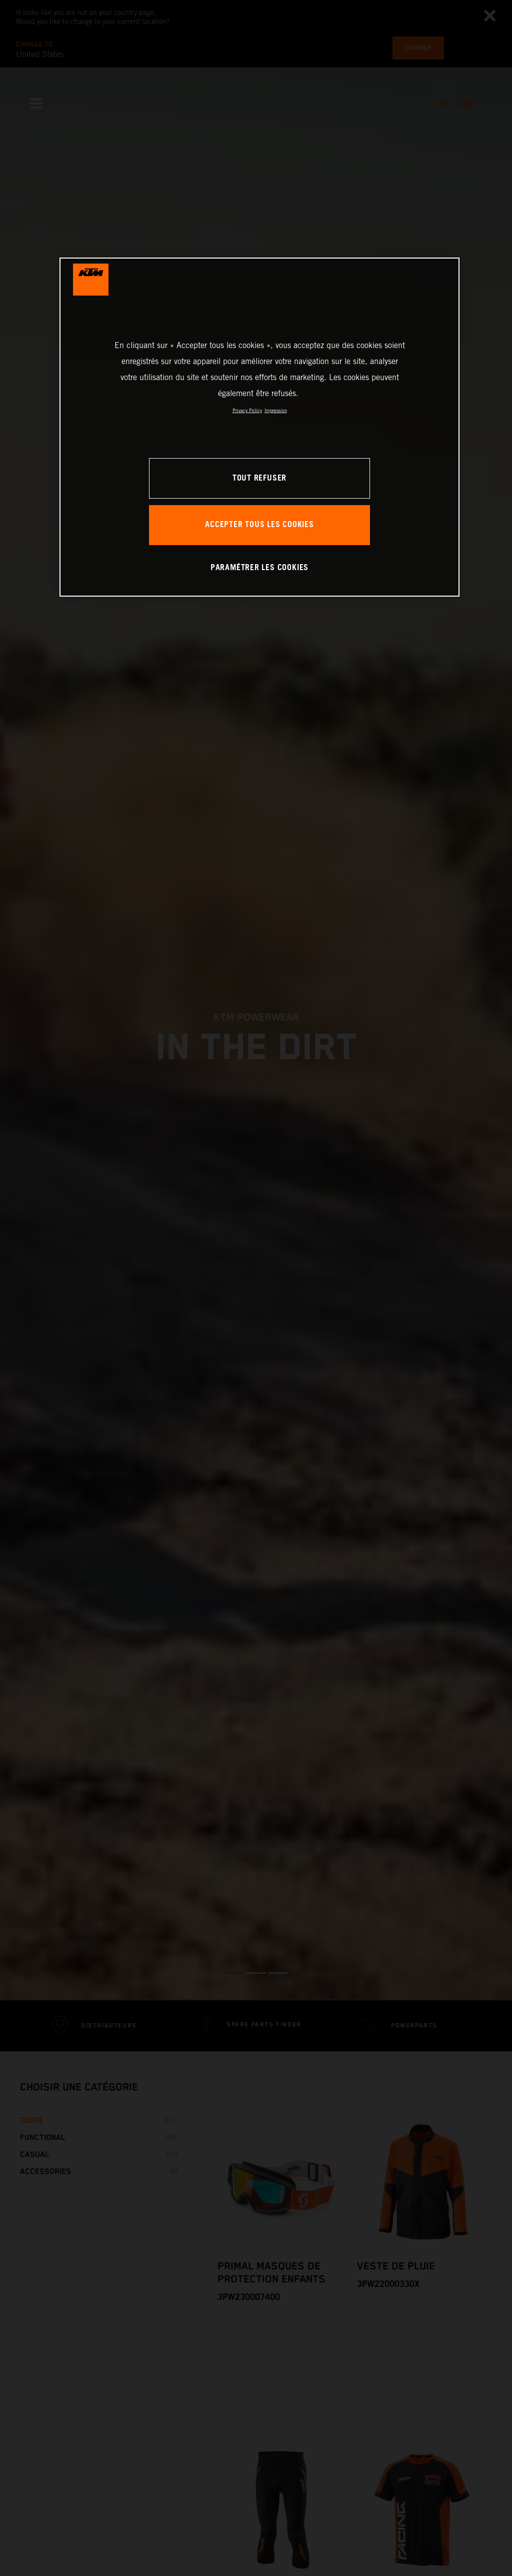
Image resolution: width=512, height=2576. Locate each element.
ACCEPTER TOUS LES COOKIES (259, 525)
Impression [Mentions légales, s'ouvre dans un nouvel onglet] (275, 410)
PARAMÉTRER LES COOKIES (259, 568)
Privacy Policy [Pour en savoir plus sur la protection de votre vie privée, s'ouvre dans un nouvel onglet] (247, 410)
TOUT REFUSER (259, 478)
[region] (260, 427)
